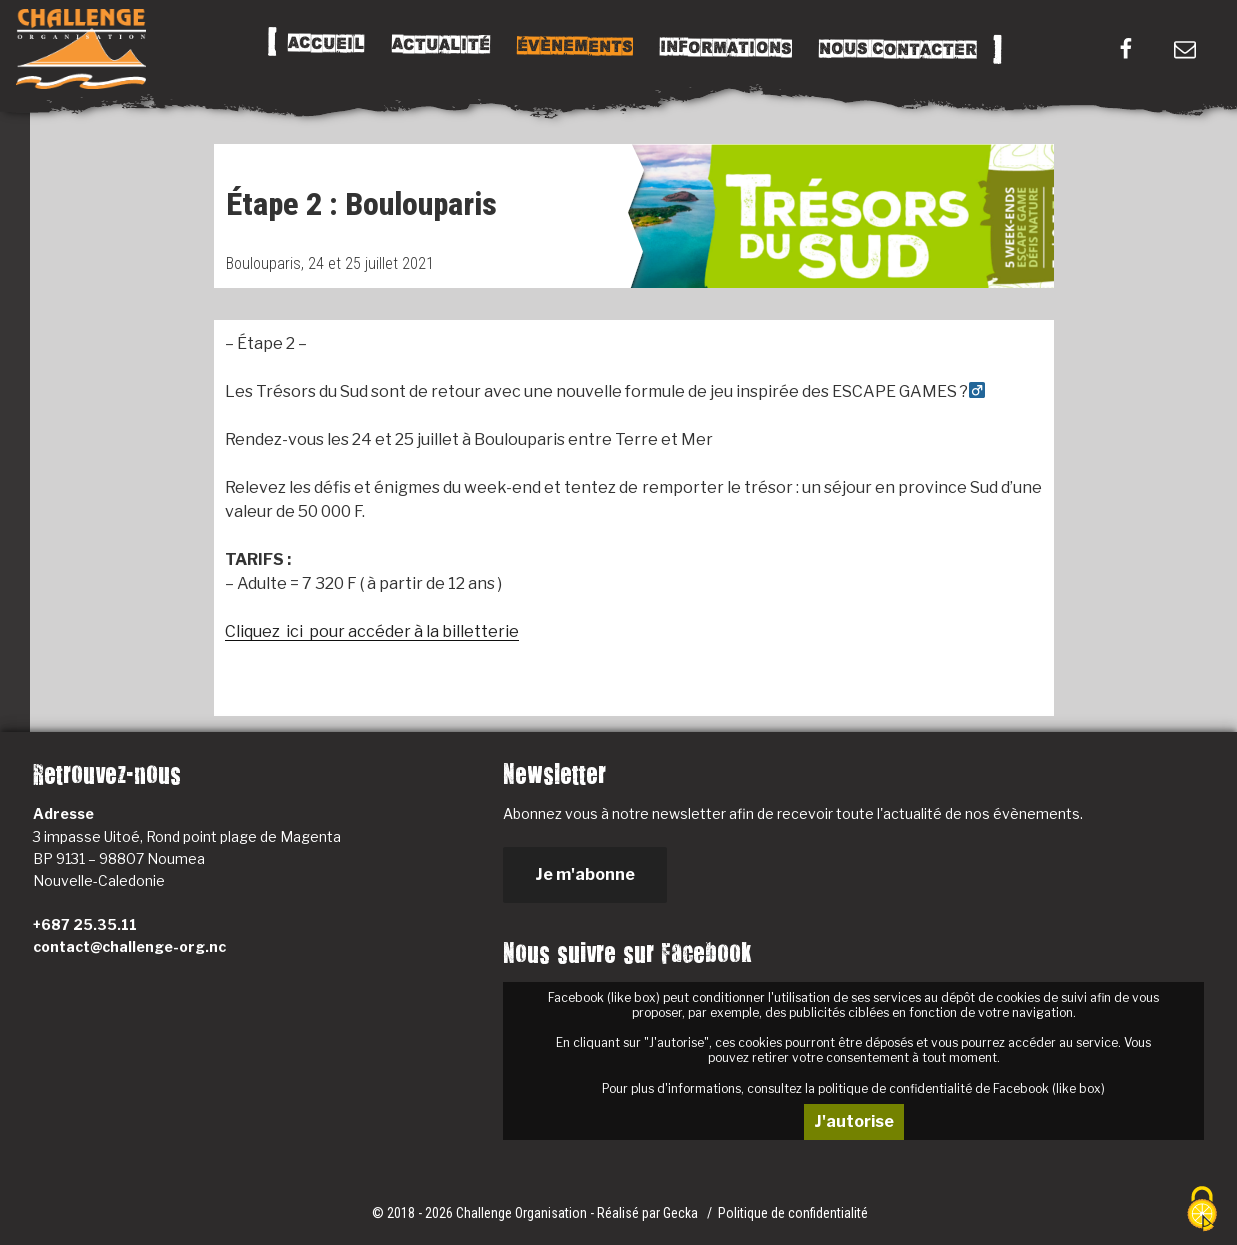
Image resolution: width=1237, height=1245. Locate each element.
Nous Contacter (898, 49)
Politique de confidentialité (793, 1213)
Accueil (326, 44)
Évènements (575, 46)
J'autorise (854, 1121)
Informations (726, 48)
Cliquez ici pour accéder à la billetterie (372, 631)
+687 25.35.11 (85, 924)
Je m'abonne (585, 874)
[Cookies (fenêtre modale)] (1202, 1210)
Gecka (682, 1213)
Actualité (441, 45)
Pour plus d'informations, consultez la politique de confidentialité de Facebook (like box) (853, 1088)
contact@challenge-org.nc (129, 946)
